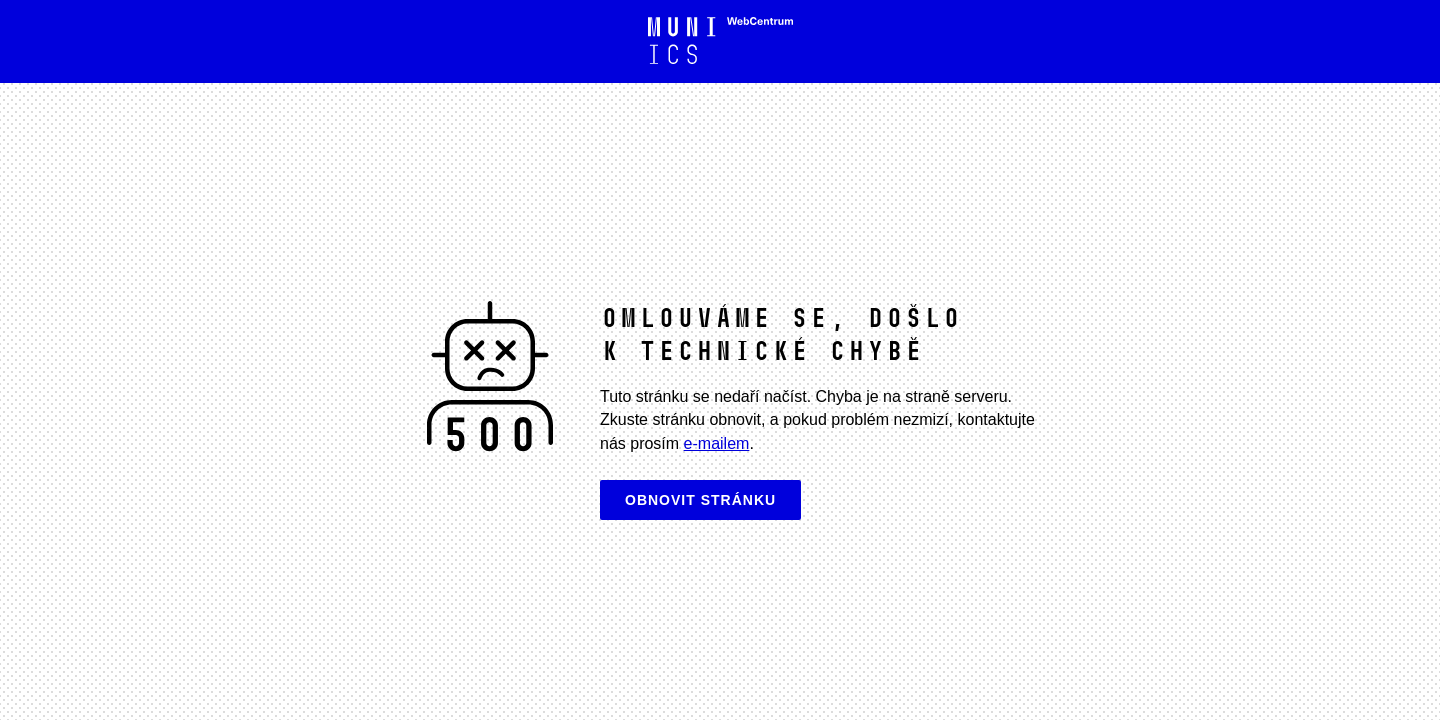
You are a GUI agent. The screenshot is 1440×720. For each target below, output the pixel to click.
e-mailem (717, 443)
